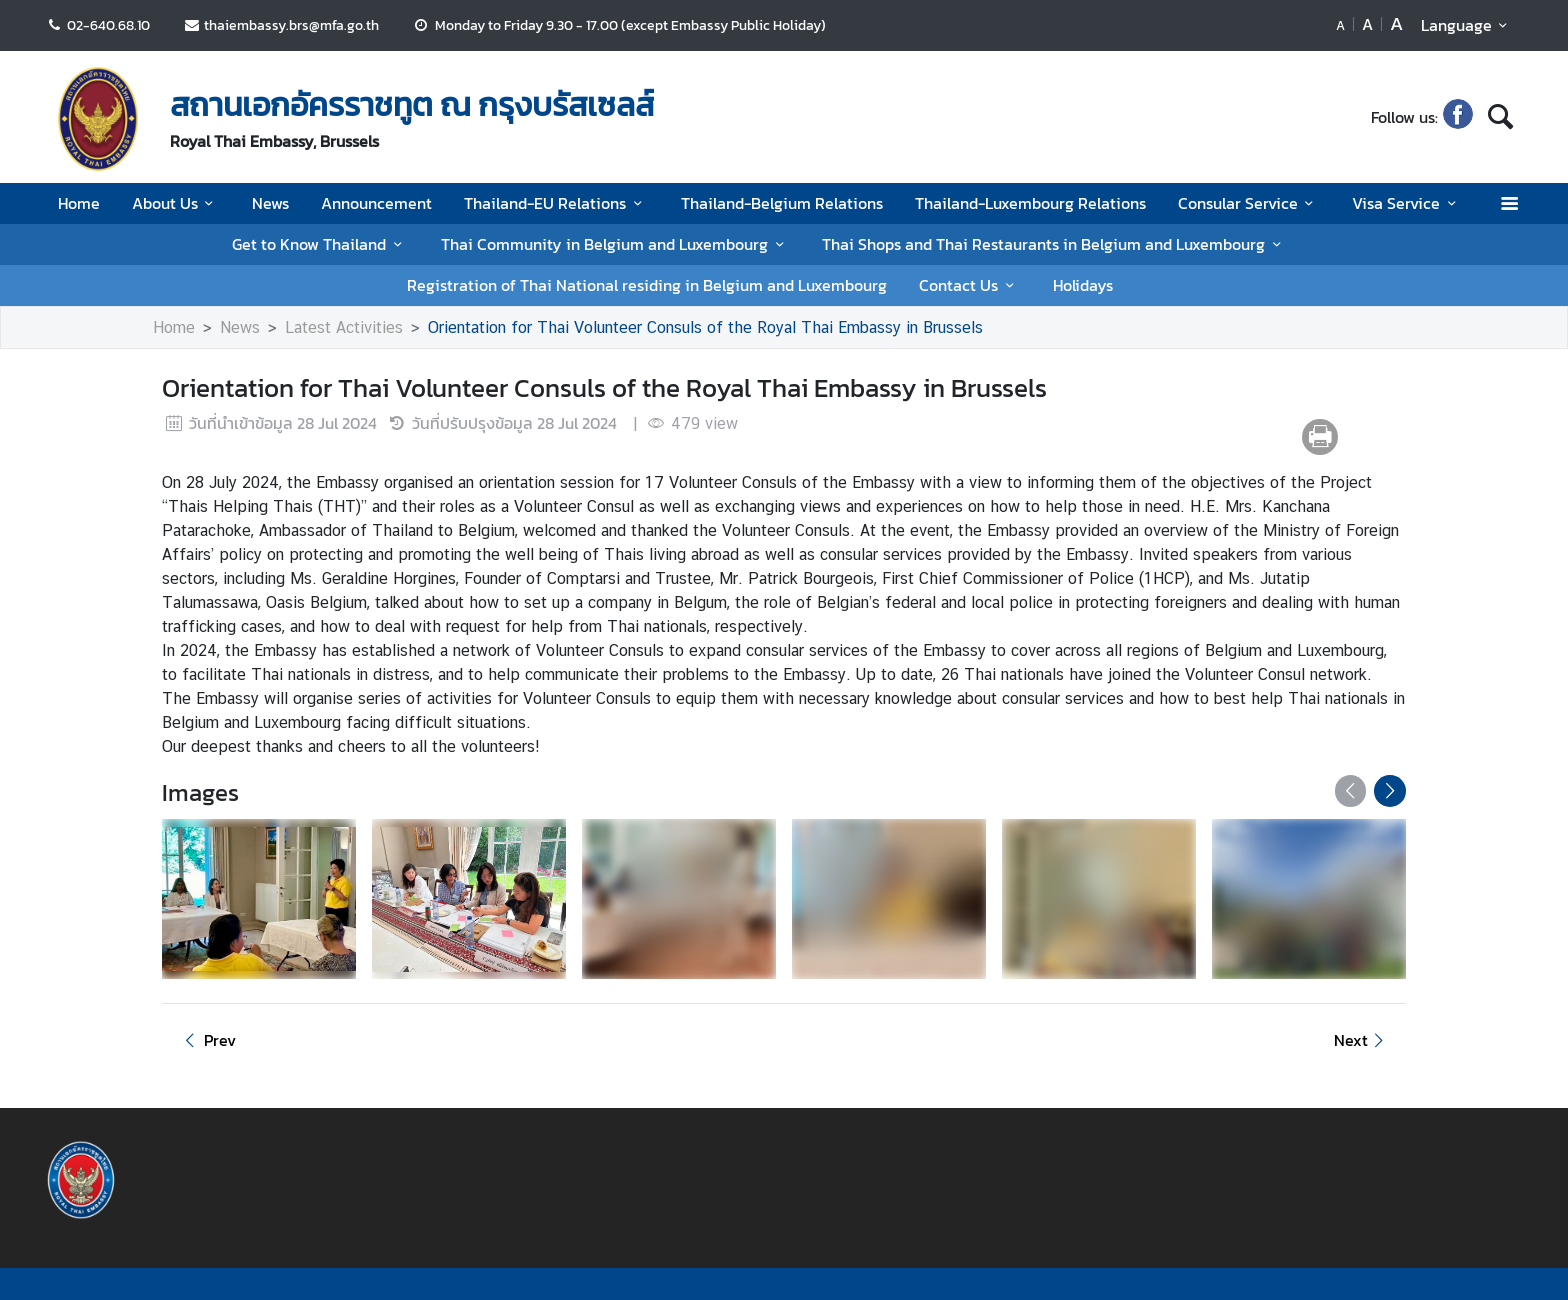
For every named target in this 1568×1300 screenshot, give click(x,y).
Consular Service (1249, 203)
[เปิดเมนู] (1508, 203)
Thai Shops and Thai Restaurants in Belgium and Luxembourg (1054, 244)
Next (1362, 1040)
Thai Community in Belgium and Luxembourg (615, 244)
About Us (176, 203)
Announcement (376, 203)
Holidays (1083, 285)
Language (1467, 25)
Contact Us (969, 285)
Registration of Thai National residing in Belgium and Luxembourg (647, 285)
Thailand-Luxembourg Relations (1030, 203)
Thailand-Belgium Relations (782, 203)
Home (79, 203)
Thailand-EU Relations (556, 203)
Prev (207, 1040)
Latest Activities (344, 327)
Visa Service (1407, 203)
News (270, 203)
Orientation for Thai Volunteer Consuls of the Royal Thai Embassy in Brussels (705, 327)
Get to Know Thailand (320, 244)
